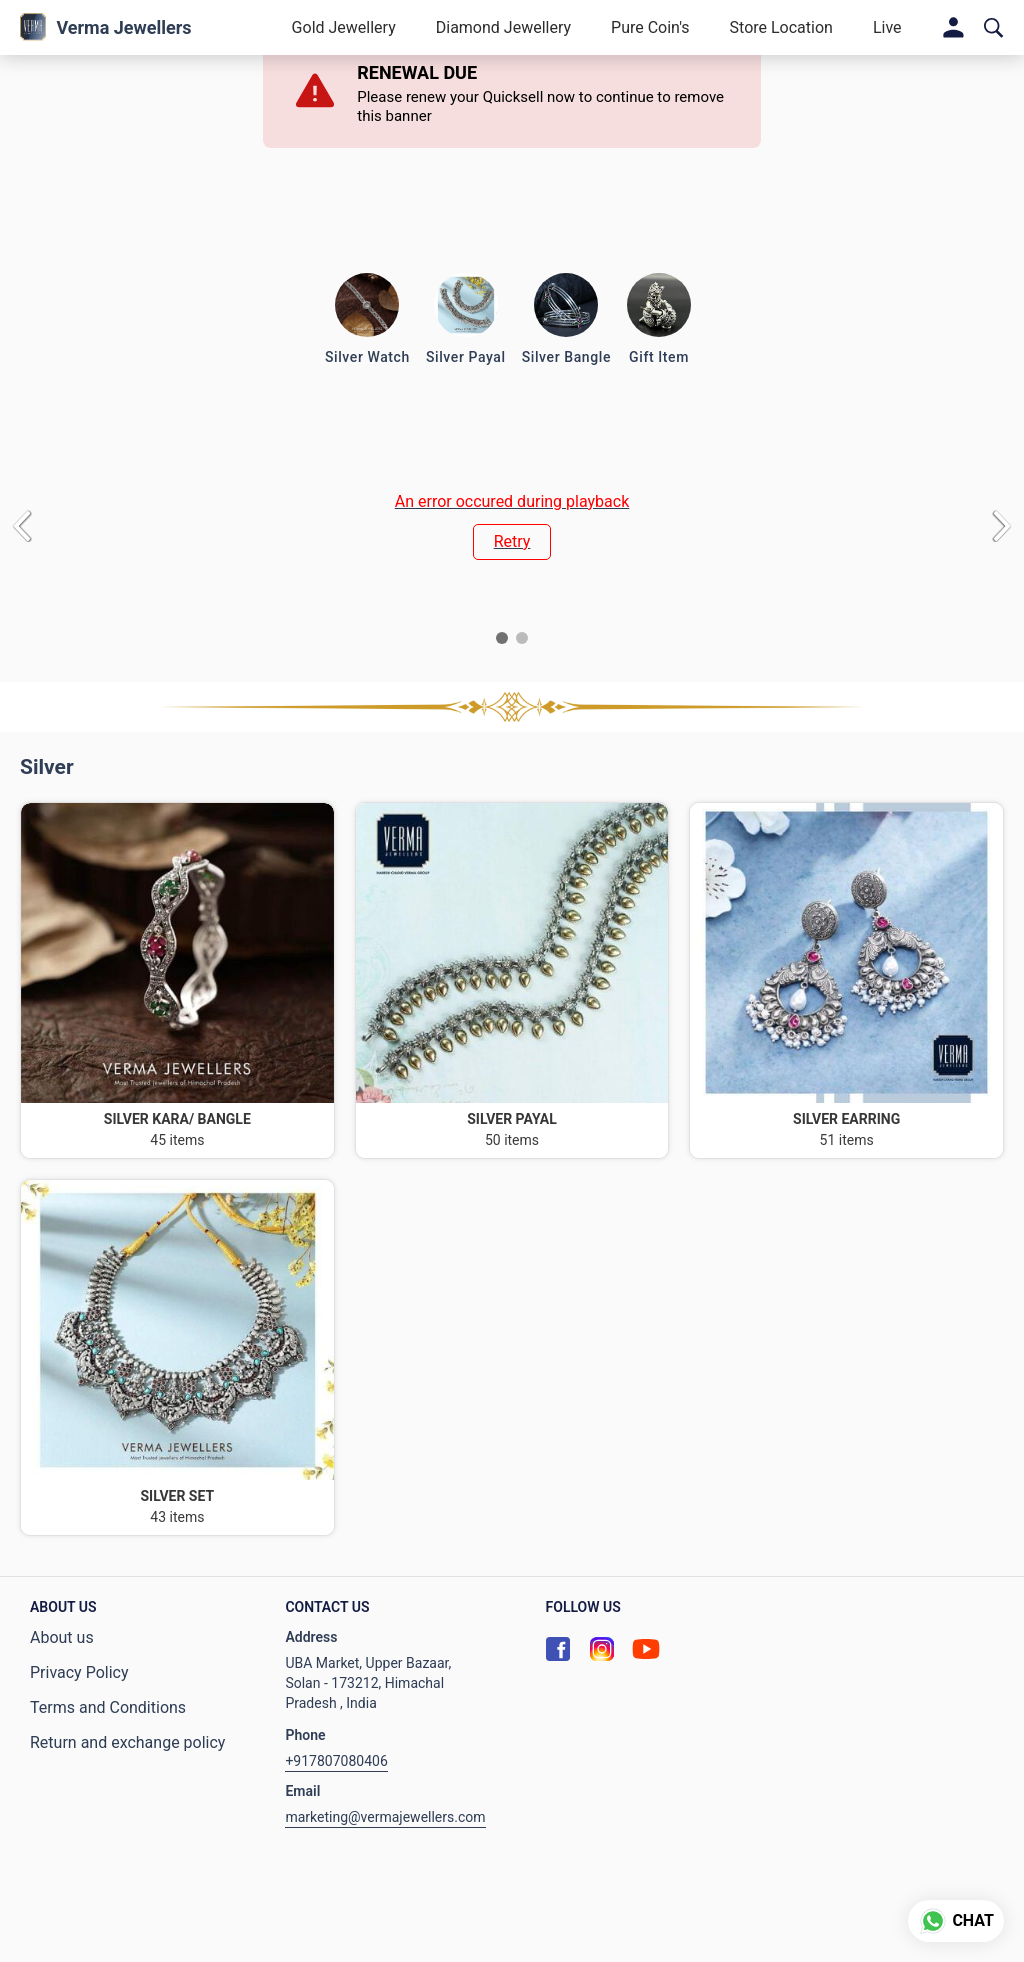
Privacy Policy (79, 1672)
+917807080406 (336, 1761)
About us (62, 1637)
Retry (512, 541)
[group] (512, 525)
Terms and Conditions (108, 1707)
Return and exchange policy (127, 1742)
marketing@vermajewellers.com (385, 1817)
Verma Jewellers (123, 28)
